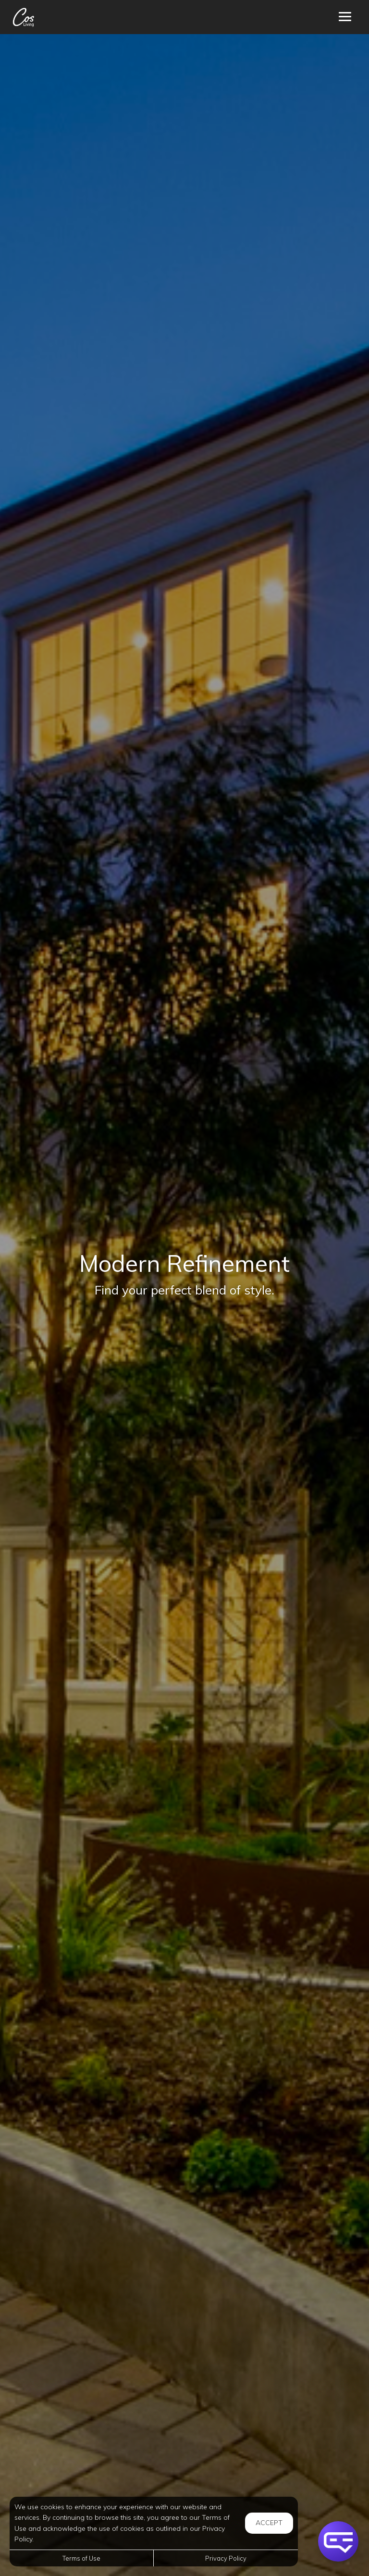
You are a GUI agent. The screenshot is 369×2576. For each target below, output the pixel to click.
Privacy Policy (225, 2558)
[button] (338, 2541)
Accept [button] (269, 2522)
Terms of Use (81, 2558)
